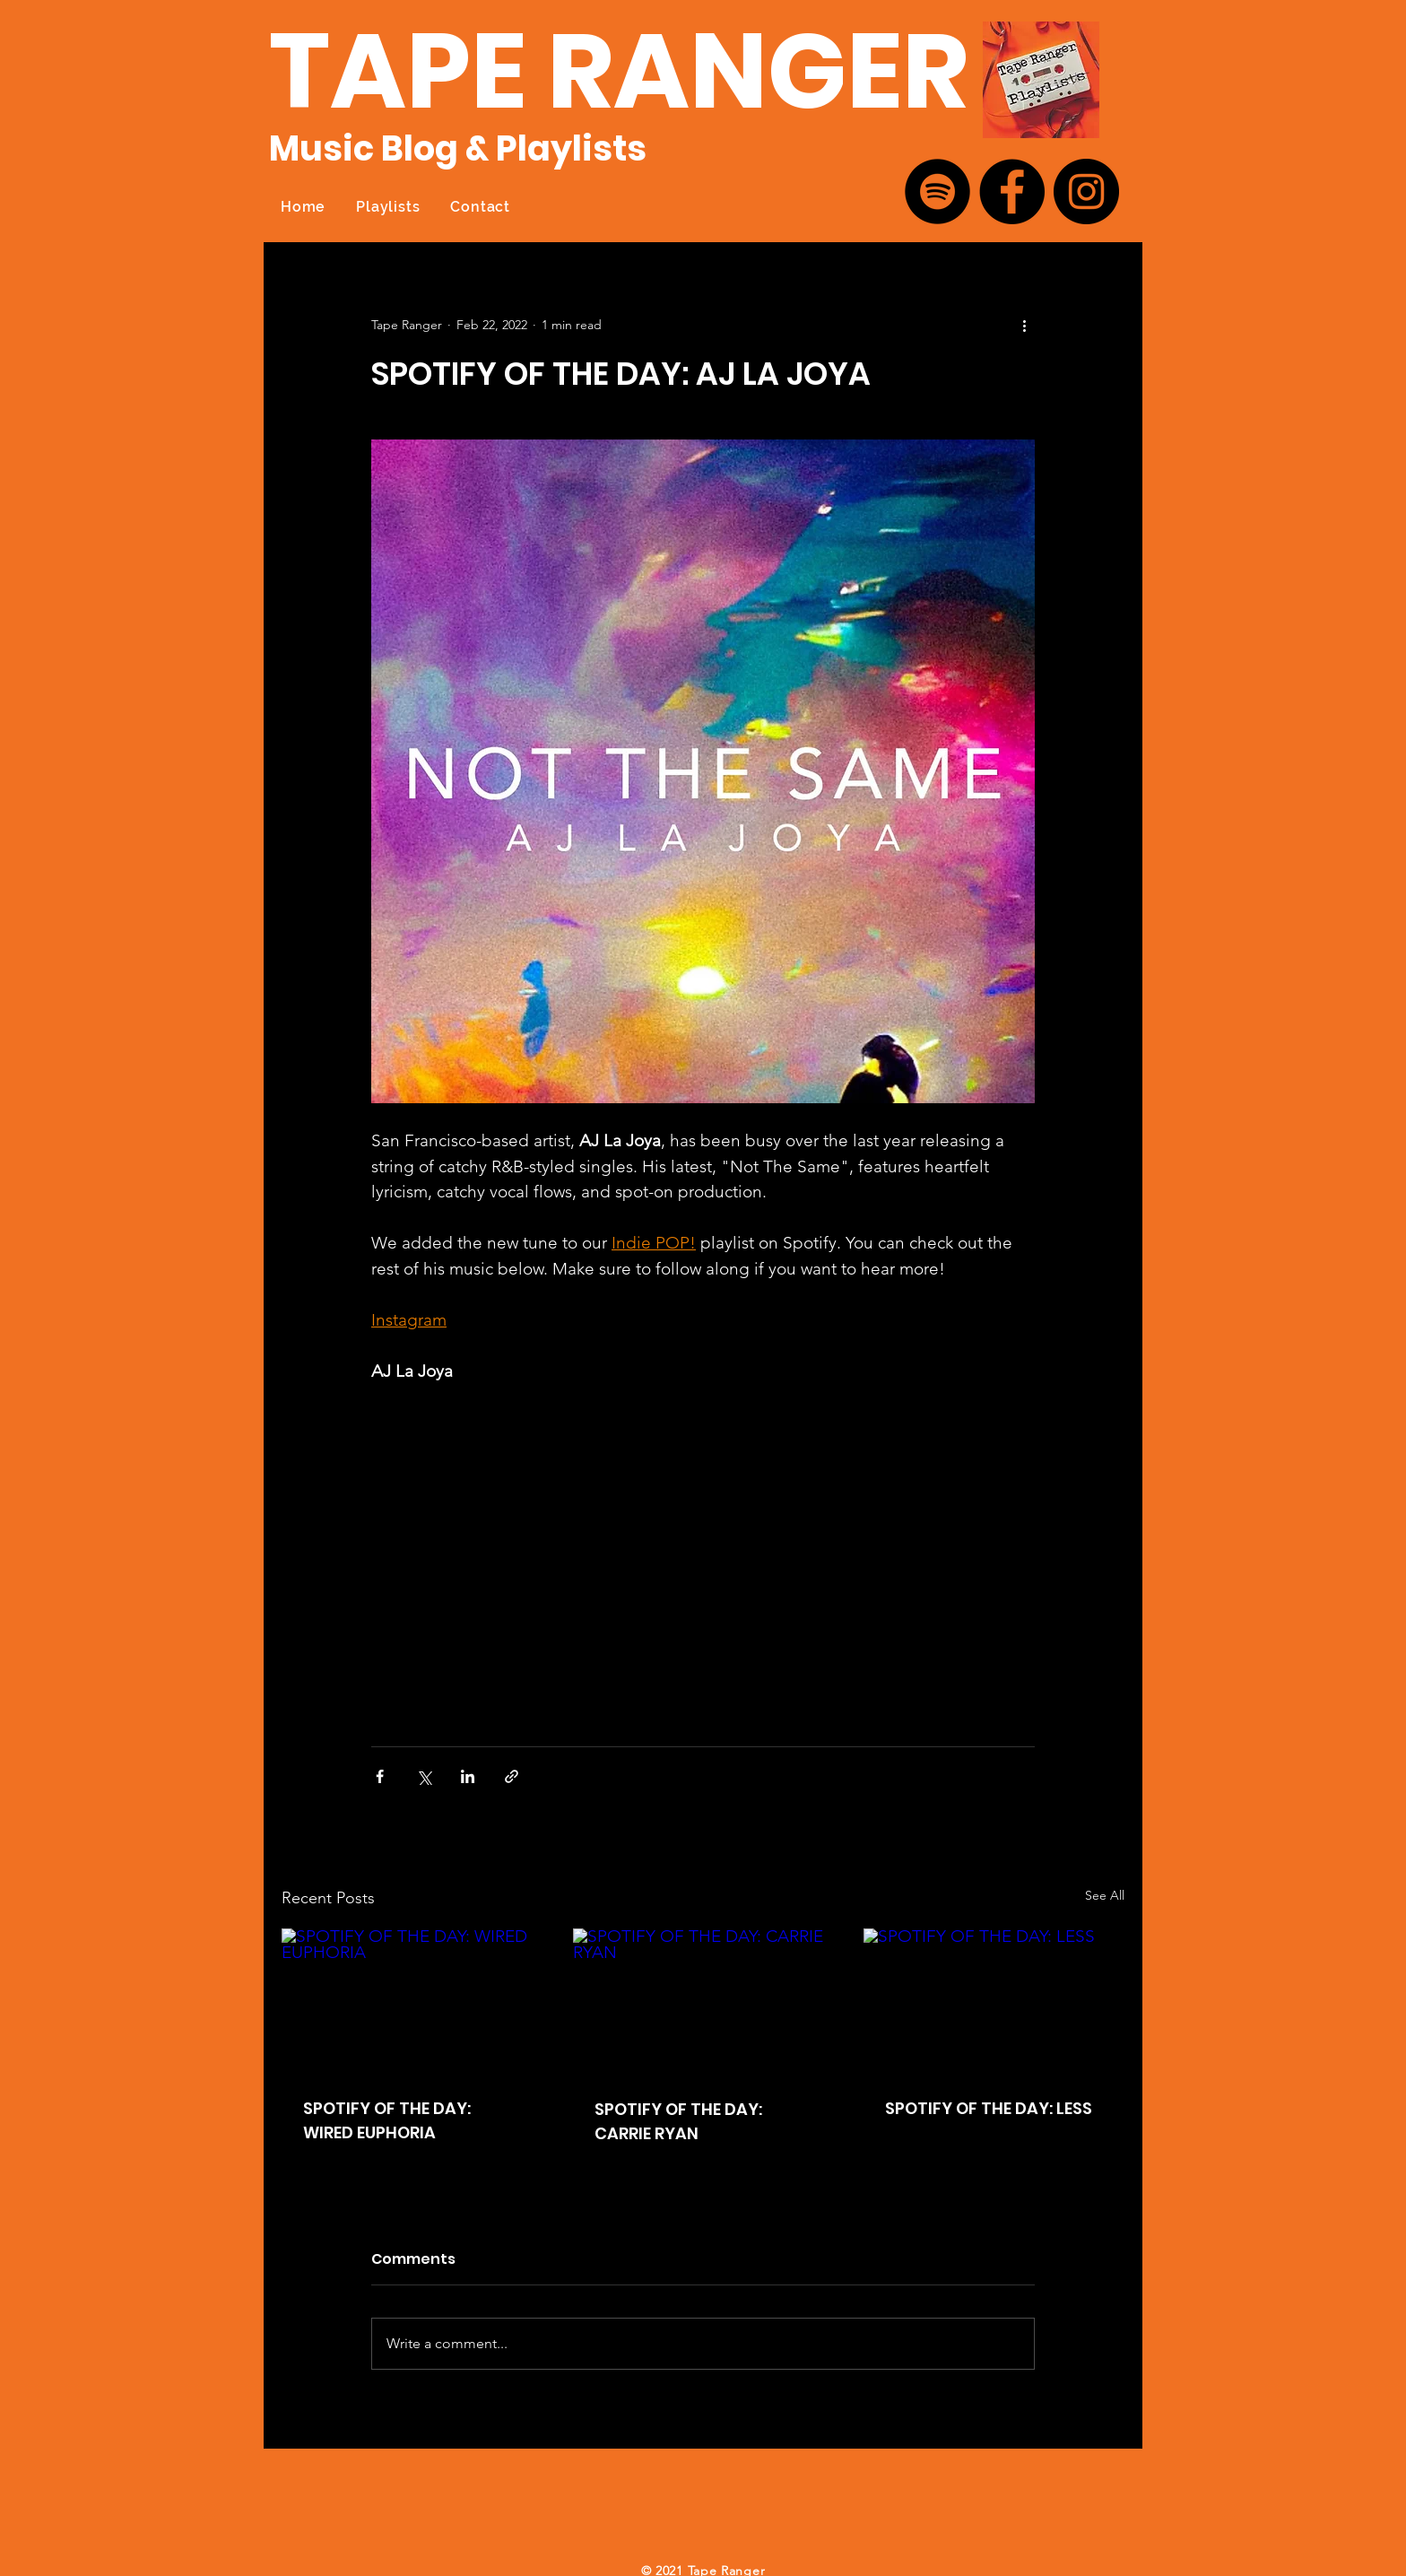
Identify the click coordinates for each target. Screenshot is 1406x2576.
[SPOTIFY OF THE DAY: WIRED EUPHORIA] (412, 2001)
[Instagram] (1086, 191)
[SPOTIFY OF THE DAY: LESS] (994, 2001)
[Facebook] (1012, 191)
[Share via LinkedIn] (467, 1776)
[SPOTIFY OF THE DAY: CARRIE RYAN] (703, 2002)
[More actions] (1024, 324)
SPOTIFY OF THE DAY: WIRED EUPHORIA (387, 2120)
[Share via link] (511, 1776)
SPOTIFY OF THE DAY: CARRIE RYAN (678, 2121)
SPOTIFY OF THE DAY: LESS (988, 2108)
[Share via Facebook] (379, 1776)
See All (1104, 1895)
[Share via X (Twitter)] (423, 1776)
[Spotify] (937, 191)
